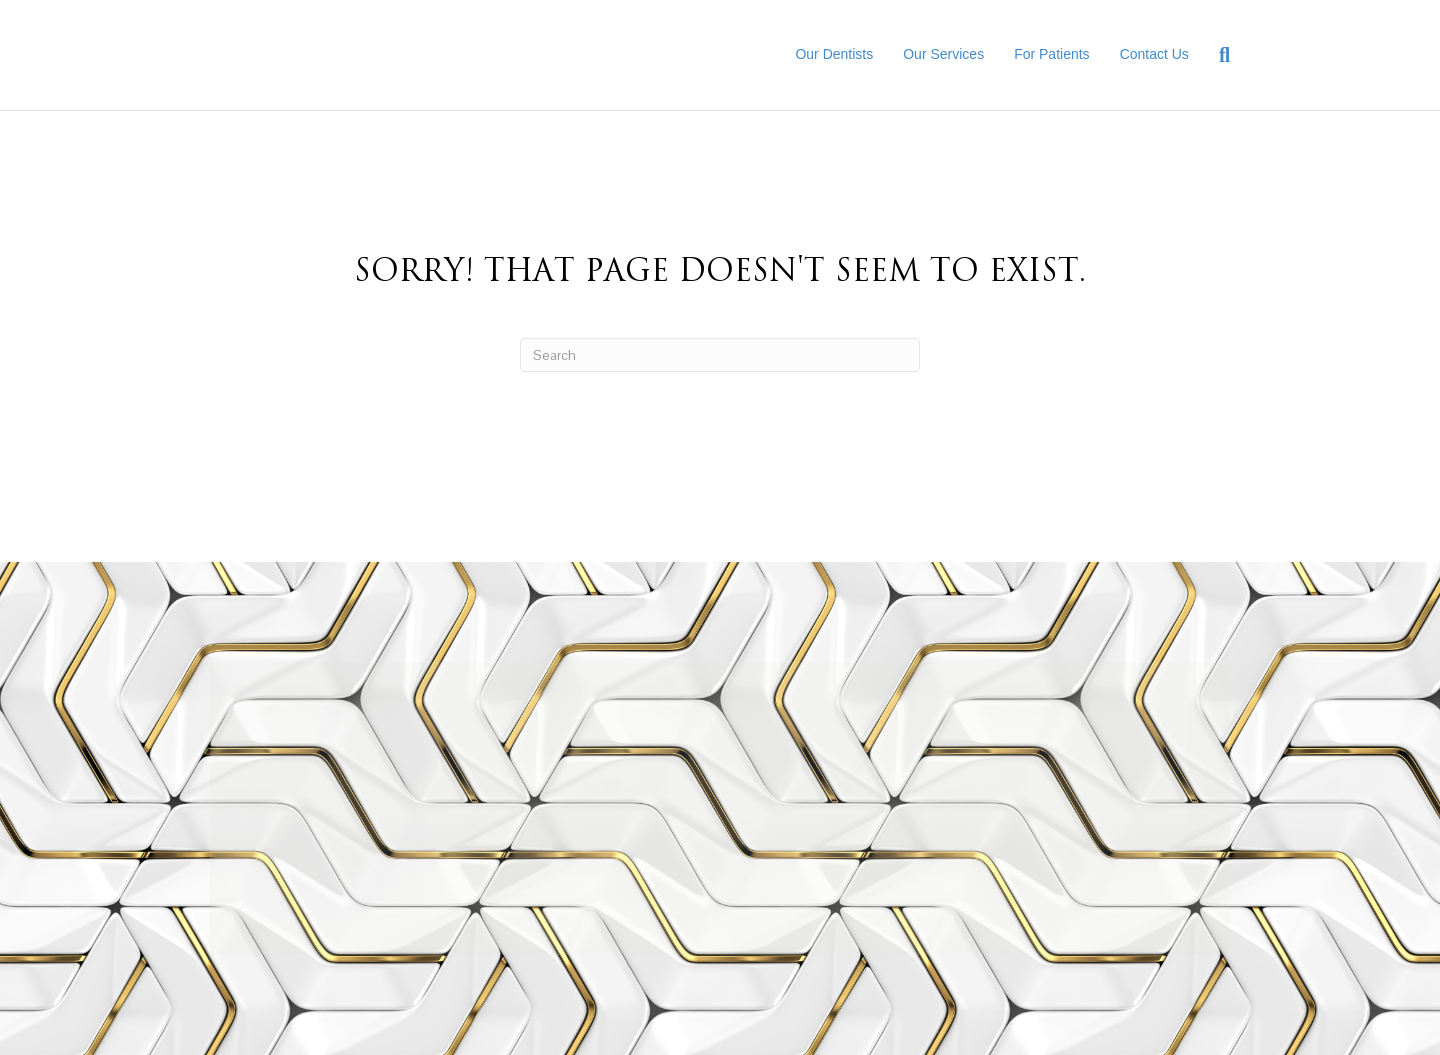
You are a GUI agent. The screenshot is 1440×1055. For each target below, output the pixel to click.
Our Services (943, 54)
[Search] (1217, 55)
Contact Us (1154, 54)
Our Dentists (834, 54)
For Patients (1051, 54)
